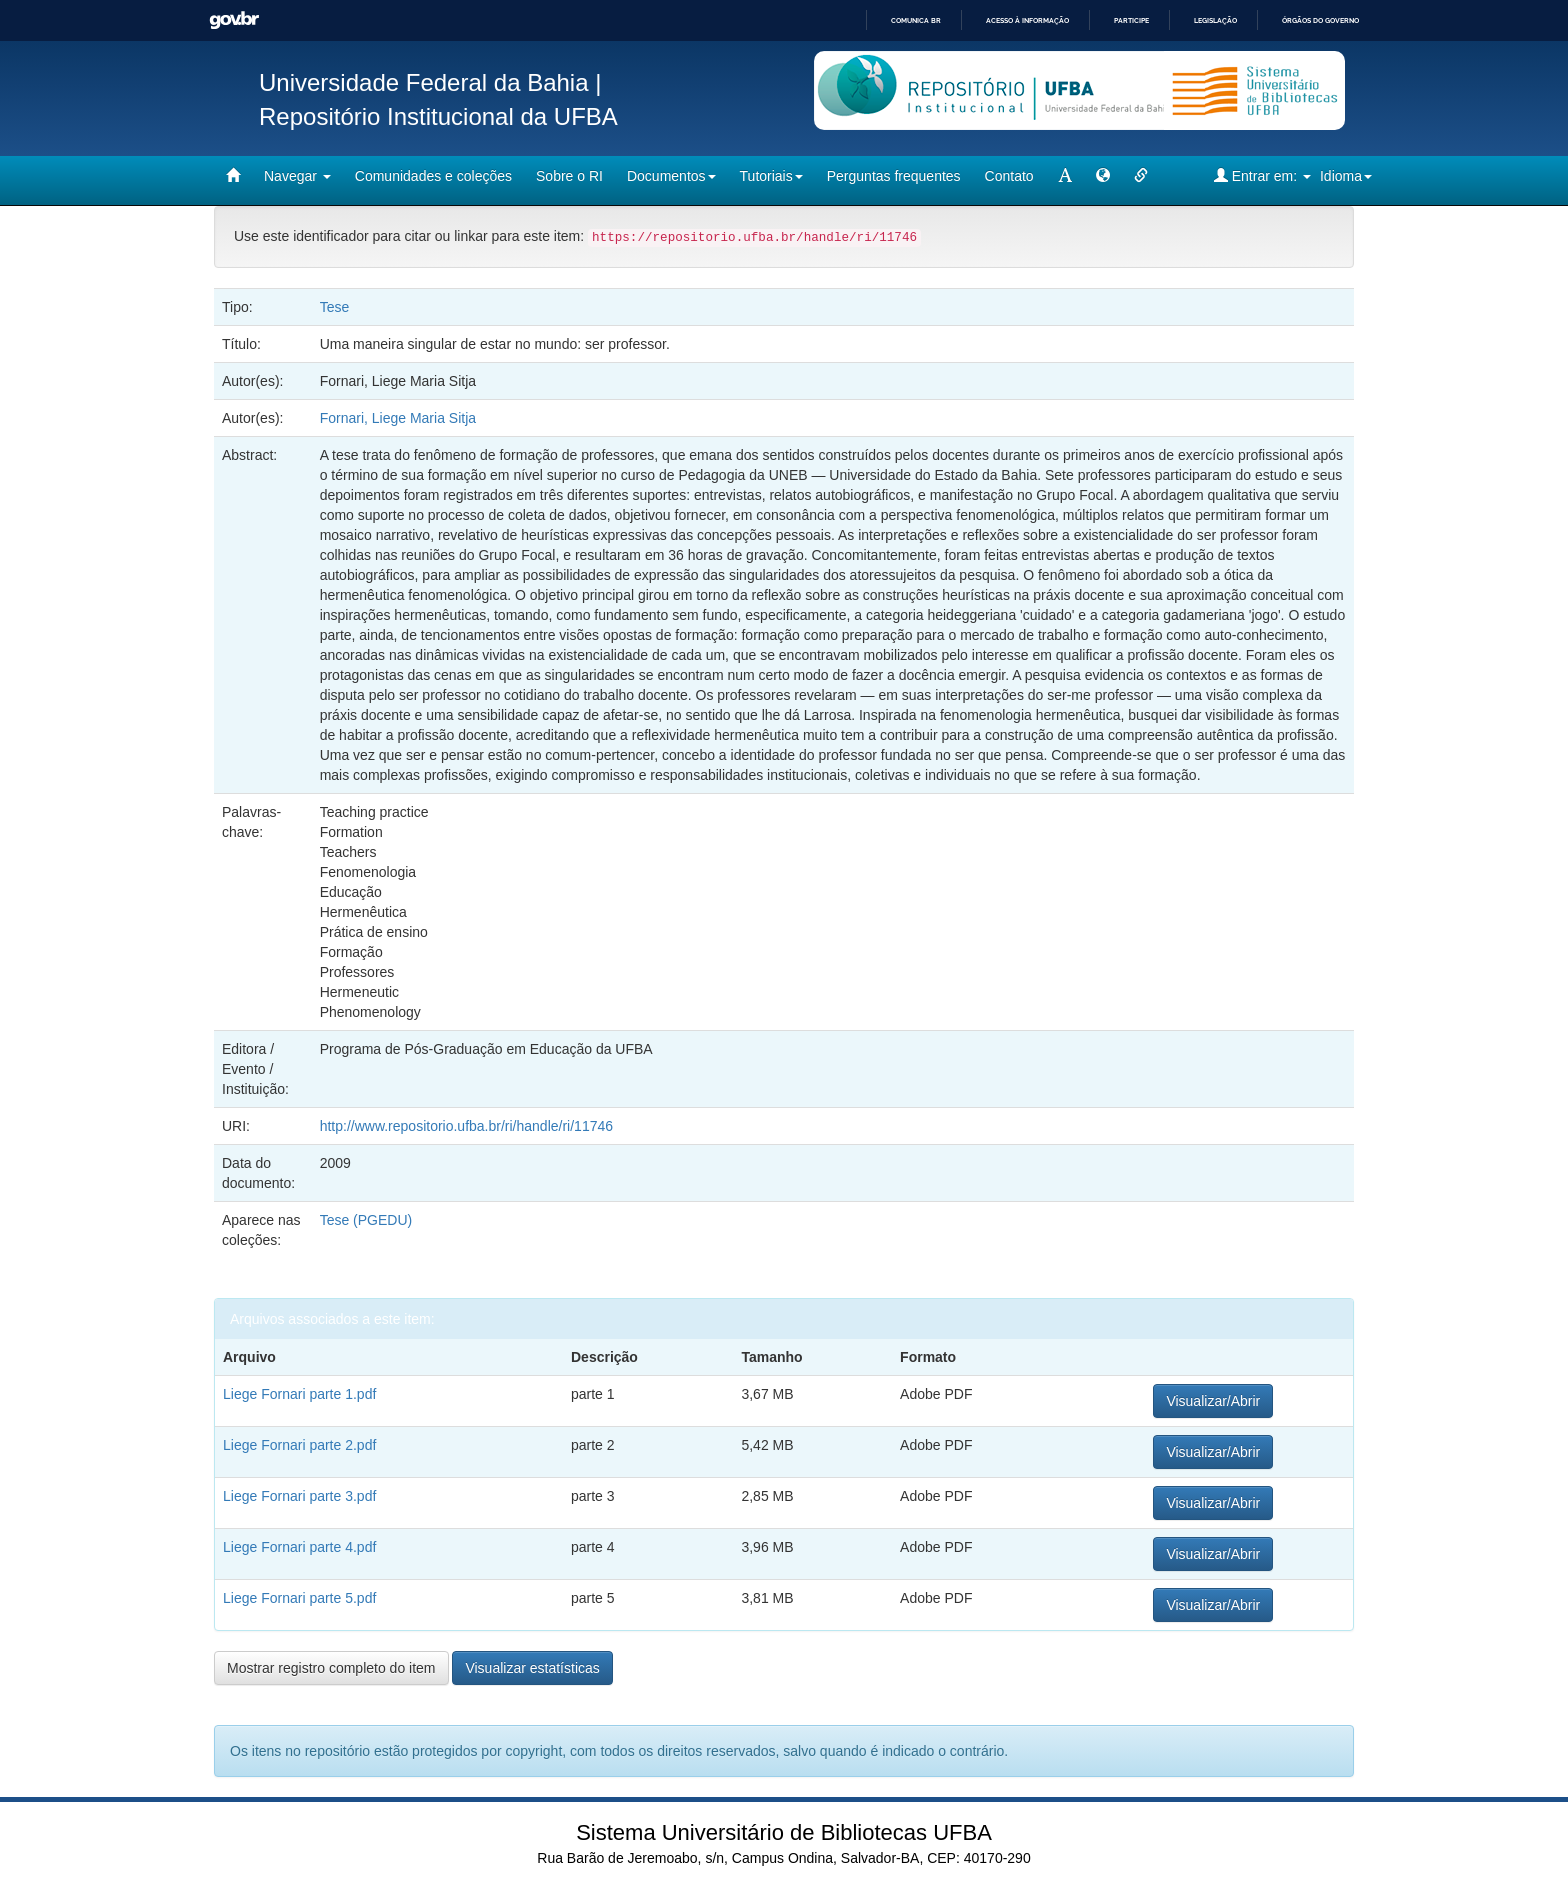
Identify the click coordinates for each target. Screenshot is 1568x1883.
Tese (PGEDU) (366, 1220)
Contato (1009, 176)
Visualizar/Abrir (1213, 1401)
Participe (1131, 20)
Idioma (1346, 176)
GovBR (234, 20)
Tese (335, 307)
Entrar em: (1262, 175)
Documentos (671, 176)
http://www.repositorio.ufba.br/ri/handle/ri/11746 (466, 1126)
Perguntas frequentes (894, 176)
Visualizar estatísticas (532, 1668)
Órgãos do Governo (1320, 20)
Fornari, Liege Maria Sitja (398, 418)
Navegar (297, 176)
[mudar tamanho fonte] (1065, 176)
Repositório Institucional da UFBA (438, 116)
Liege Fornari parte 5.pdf (299, 1598)
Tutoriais (771, 176)
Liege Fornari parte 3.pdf (299, 1496)
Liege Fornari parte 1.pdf (299, 1394)
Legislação (1215, 20)
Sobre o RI (569, 176)
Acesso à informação (1027, 20)
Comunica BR (916, 20)
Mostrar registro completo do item (331, 1668)
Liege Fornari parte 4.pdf (299, 1547)
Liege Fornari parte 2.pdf (299, 1445)
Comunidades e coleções (433, 176)
